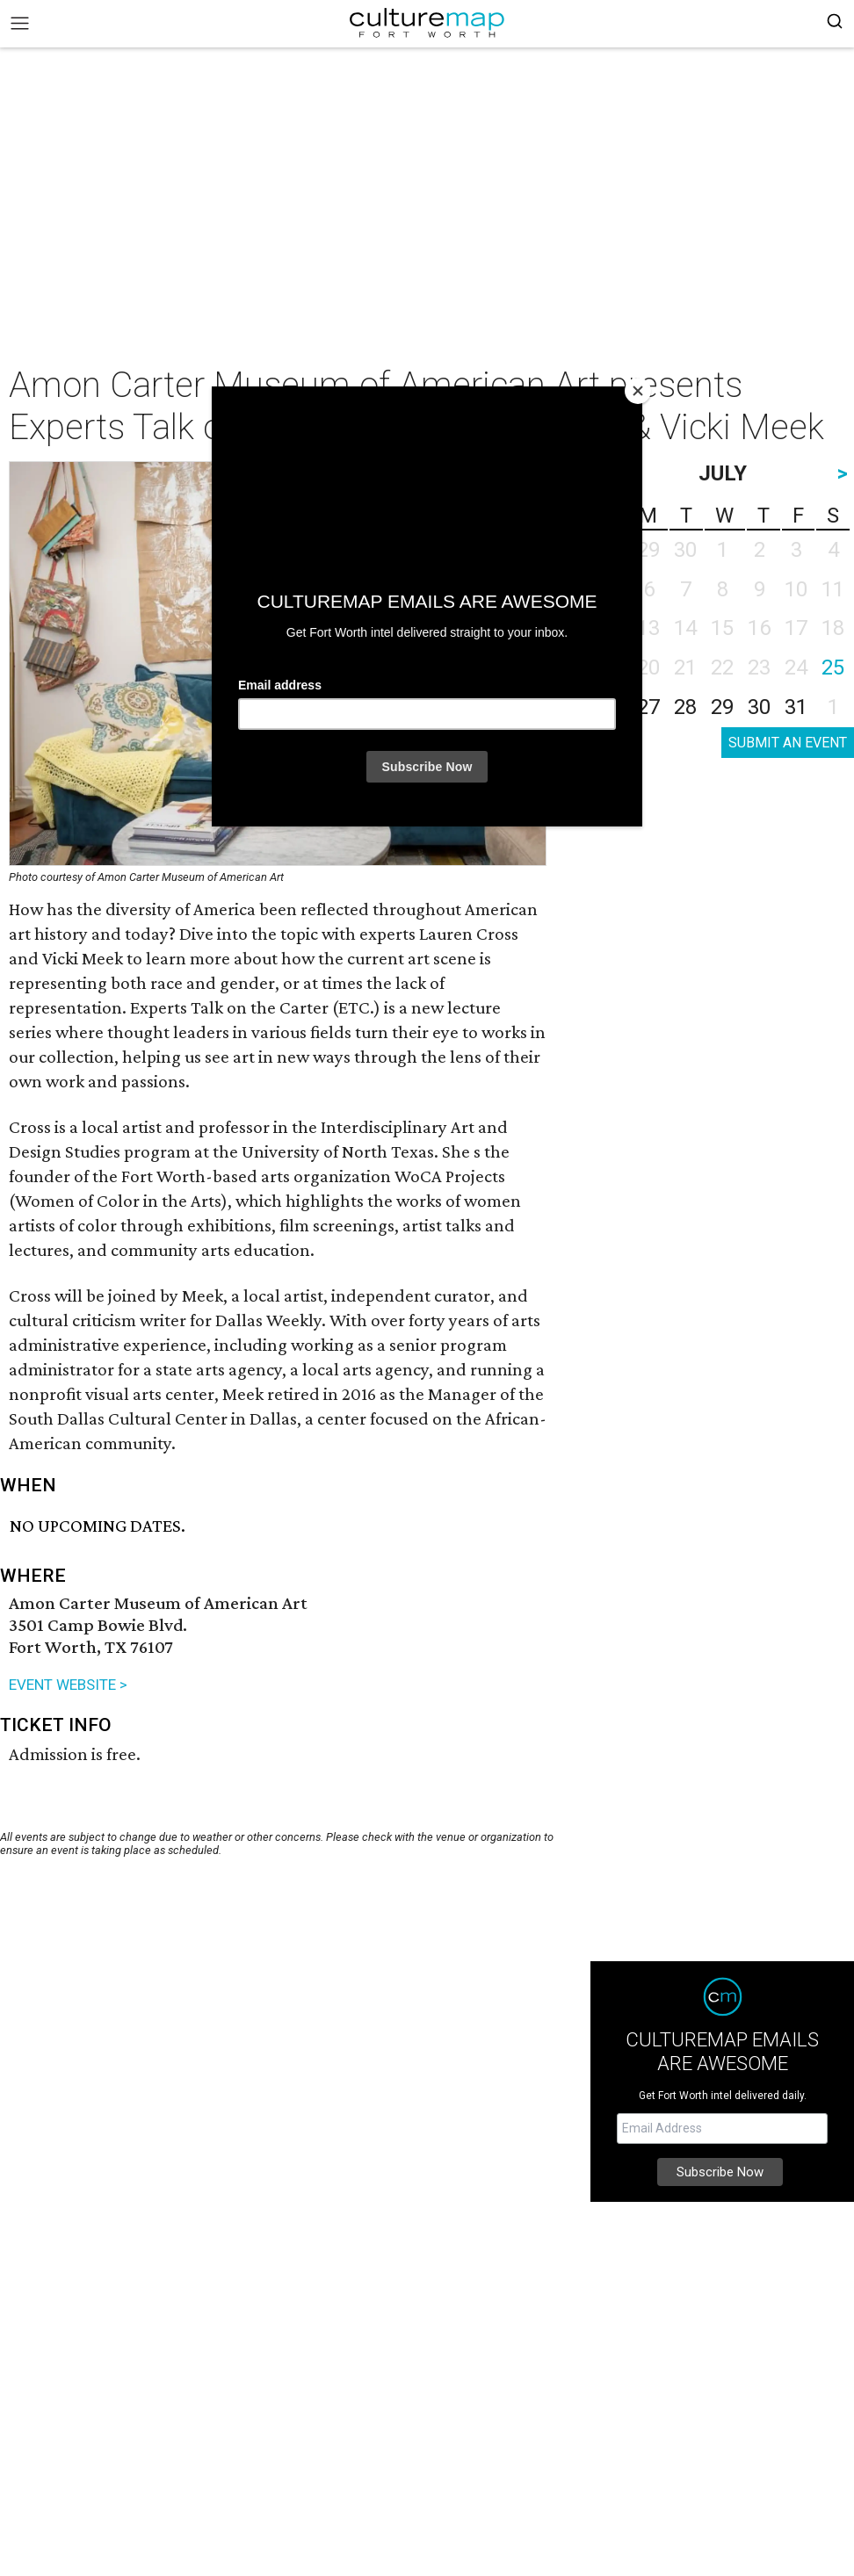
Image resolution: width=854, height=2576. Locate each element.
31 (796, 707)
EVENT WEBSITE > (68, 1684)
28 (685, 707)
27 (648, 707)
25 (832, 667)
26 (611, 707)
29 (722, 707)
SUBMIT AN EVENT (787, 742)
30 (759, 707)
